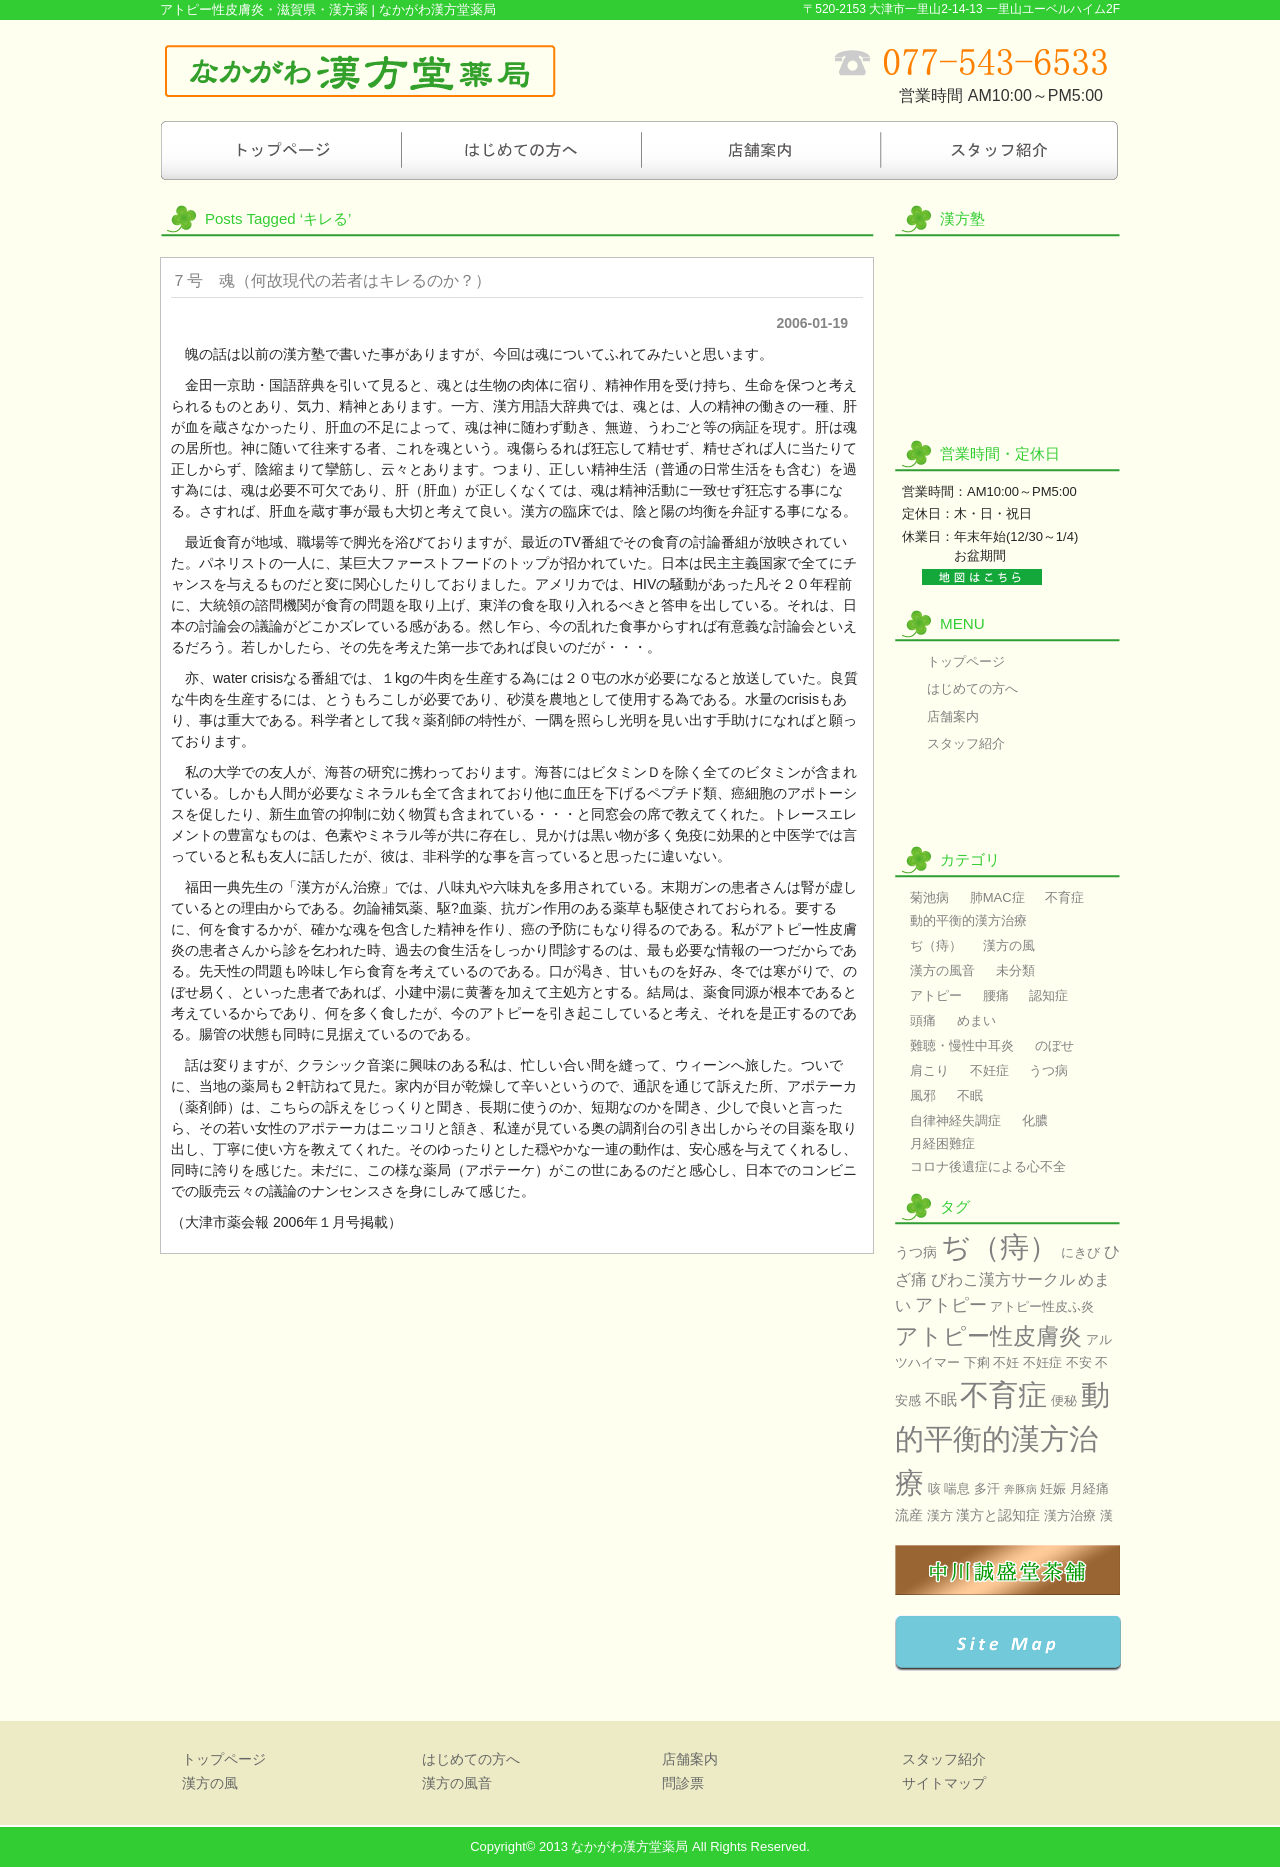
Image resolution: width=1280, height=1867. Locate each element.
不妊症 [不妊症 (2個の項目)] (1042, 1362)
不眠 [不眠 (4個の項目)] (941, 1399)
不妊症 (989, 1070)
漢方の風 (1007, 284)
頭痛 (923, 1020)
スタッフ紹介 (1000, 150)
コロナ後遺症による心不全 (988, 1166)
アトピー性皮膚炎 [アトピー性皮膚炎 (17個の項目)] (988, 1336)
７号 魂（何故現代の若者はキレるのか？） (331, 280)
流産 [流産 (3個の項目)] (909, 1515)
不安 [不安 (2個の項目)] (1079, 1362)
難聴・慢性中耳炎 (962, 1045)
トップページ (280, 150)
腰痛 (996, 995)
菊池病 (929, 897)
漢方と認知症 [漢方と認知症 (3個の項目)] (998, 1515)
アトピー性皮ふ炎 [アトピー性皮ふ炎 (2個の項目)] (1042, 1306)
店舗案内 (760, 150)
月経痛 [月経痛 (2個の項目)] (1089, 1488)
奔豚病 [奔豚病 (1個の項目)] (1020, 1489)
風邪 (923, 1095)
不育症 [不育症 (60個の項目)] (1003, 1394)
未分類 (1015, 970)
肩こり (929, 1070)
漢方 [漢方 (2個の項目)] (940, 1515)
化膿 (1035, 1120)
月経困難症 (942, 1143)
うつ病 (1048, 1070)
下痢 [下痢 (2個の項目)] (977, 1362)
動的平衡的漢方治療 (968, 920)
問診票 (1007, 807)
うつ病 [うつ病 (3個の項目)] (916, 1252)
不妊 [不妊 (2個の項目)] (1006, 1362)
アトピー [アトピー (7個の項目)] (951, 1305)
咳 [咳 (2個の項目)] (934, 1488)
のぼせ (1054, 1045)
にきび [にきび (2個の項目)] (1080, 1252)
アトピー (936, 995)
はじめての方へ (520, 150)
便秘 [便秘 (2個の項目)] (1064, 1400)
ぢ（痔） (936, 945)
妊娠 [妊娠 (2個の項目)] (1053, 1488)
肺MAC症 (997, 897)
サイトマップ (944, 1783)
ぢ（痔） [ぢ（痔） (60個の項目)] (999, 1246)
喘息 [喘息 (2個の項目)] (957, 1488)
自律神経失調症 (955, 1120)
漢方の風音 (1007, 378)
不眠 (970, 1095)
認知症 (1048, 995)
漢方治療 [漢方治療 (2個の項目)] (1070, 1515)
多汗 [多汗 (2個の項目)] (987, 1488)
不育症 (1064, 897)
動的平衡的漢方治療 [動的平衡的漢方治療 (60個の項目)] (1002, 1438)
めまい (976, 1020)
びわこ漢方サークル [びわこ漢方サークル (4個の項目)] (1003, 1279)
